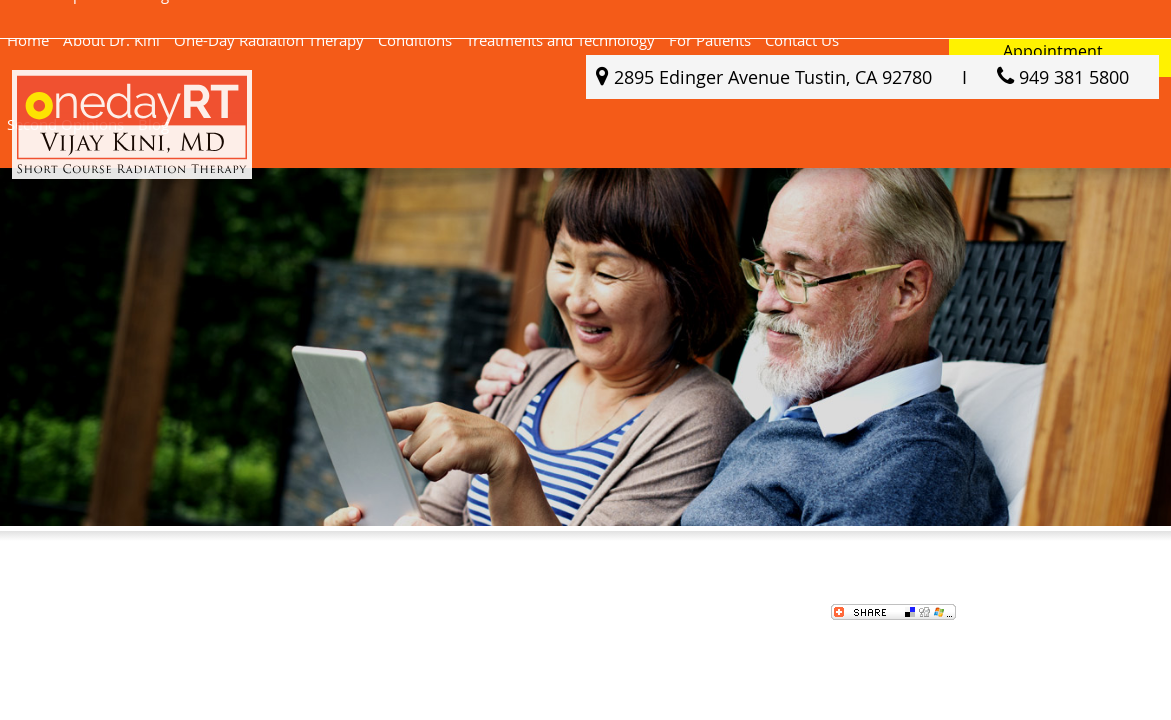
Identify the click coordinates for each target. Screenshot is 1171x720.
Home (28, 40)
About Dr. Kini (111, 40)
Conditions (415, 40)
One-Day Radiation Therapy (269, 40)
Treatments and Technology (560, 40)
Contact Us (802, 40)
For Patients (710, 40)
